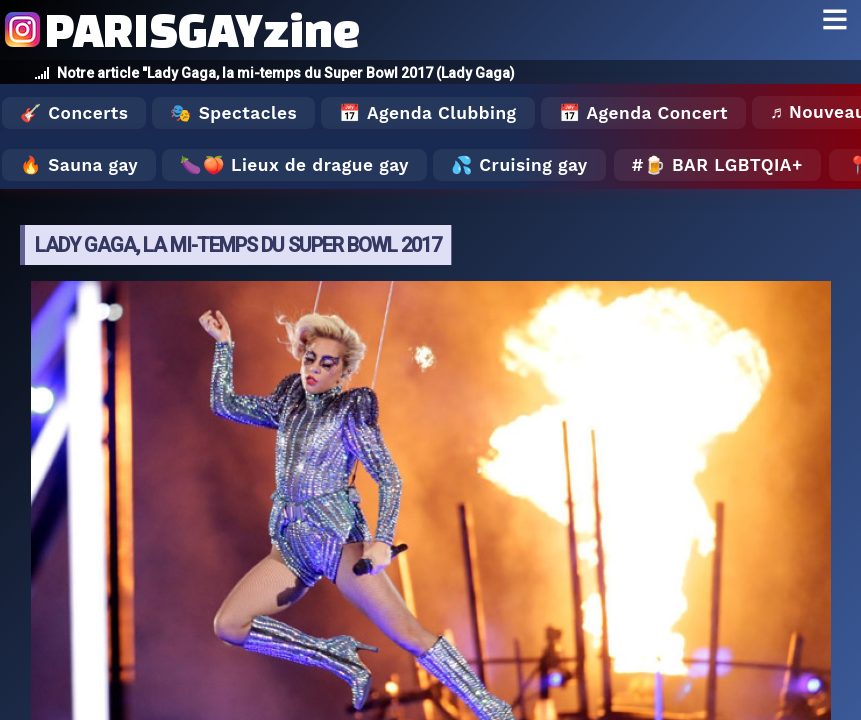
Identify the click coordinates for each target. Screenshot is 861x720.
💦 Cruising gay (519, 165)
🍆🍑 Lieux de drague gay (294, 165)
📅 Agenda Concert (643, 113)
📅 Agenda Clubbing (427, 113)
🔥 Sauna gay (79, 165)
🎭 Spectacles (233, 113)
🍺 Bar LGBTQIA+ (723, 165)
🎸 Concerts (74, 113)
